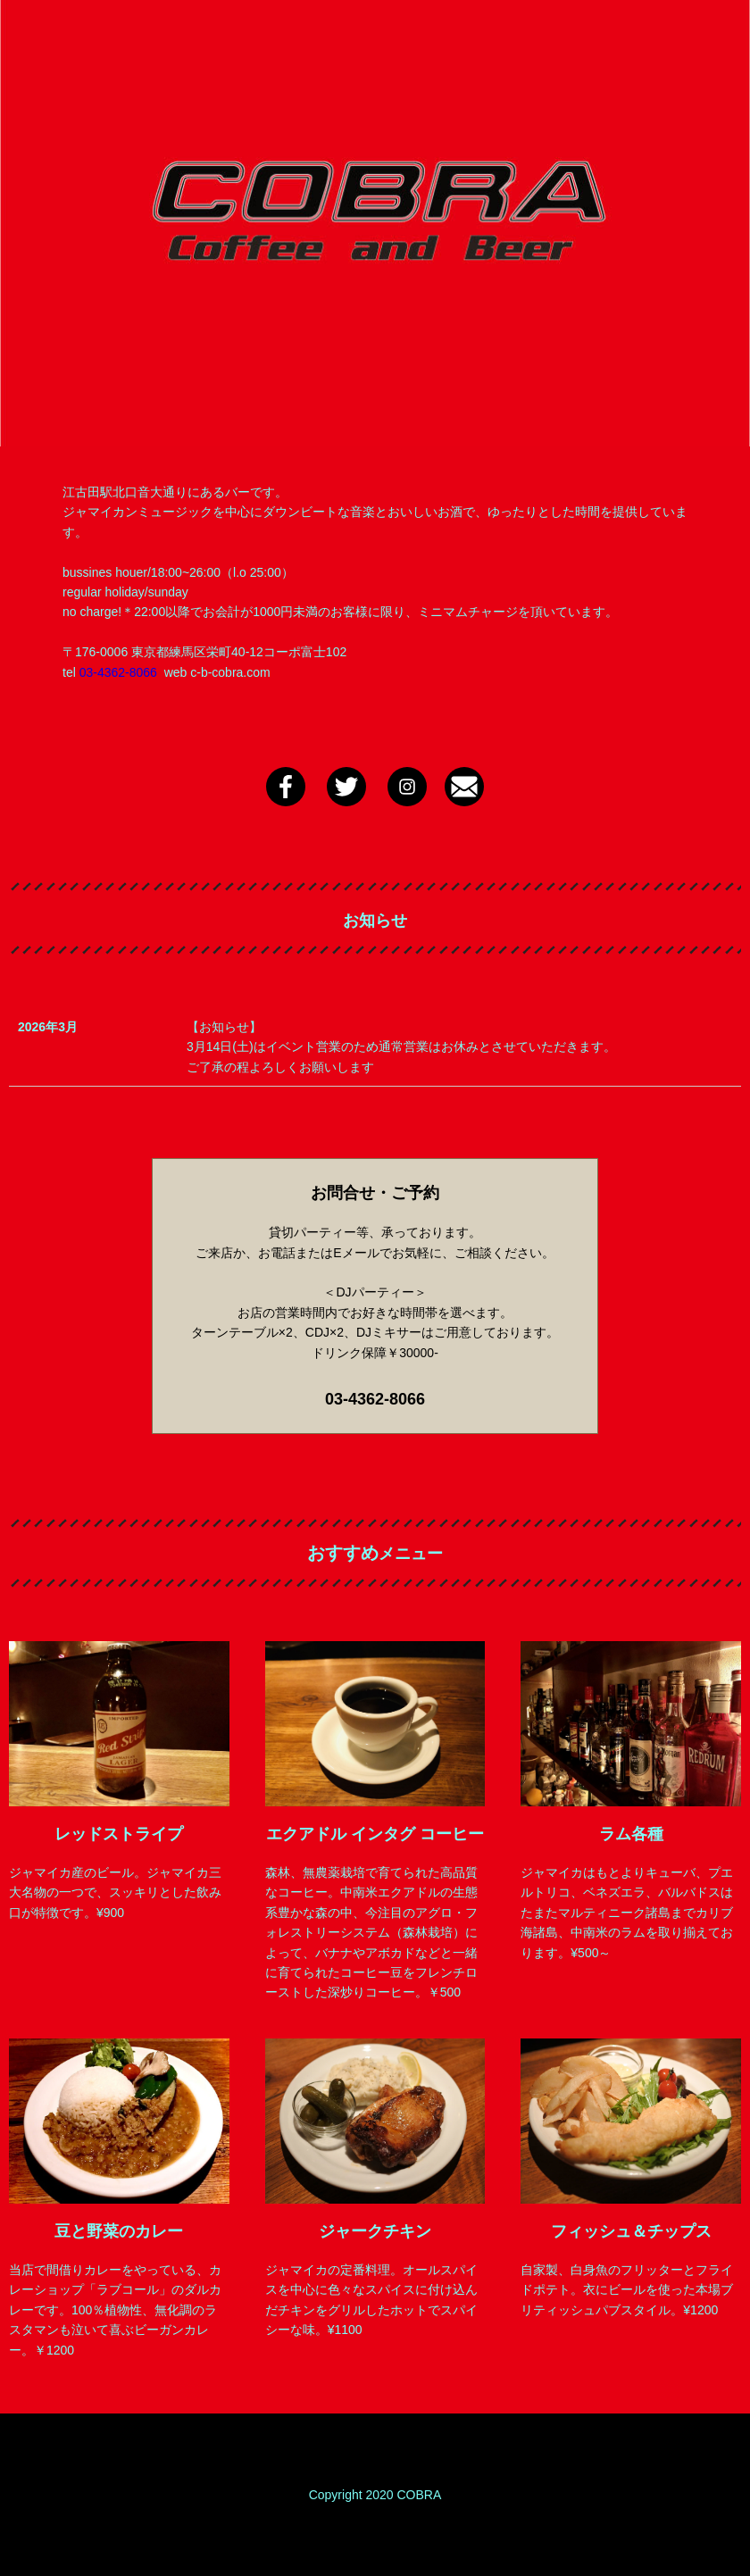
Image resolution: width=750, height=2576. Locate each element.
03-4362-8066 (118, 672)
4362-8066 (386, 1399)
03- (336, 1399)
